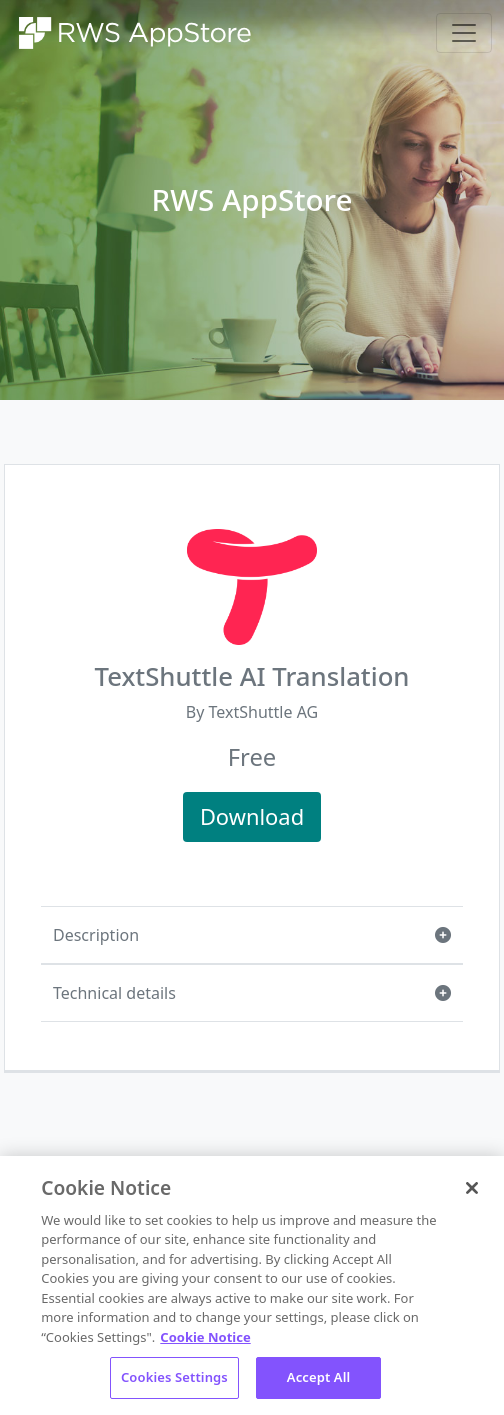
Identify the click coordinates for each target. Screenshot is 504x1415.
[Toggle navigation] (464, 33)
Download (252, 816)
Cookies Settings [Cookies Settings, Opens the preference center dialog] (174, 1377)
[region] (252, 1285)
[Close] (472, 1188)
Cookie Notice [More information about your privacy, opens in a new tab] (205, 1337)
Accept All (319, 1377)
